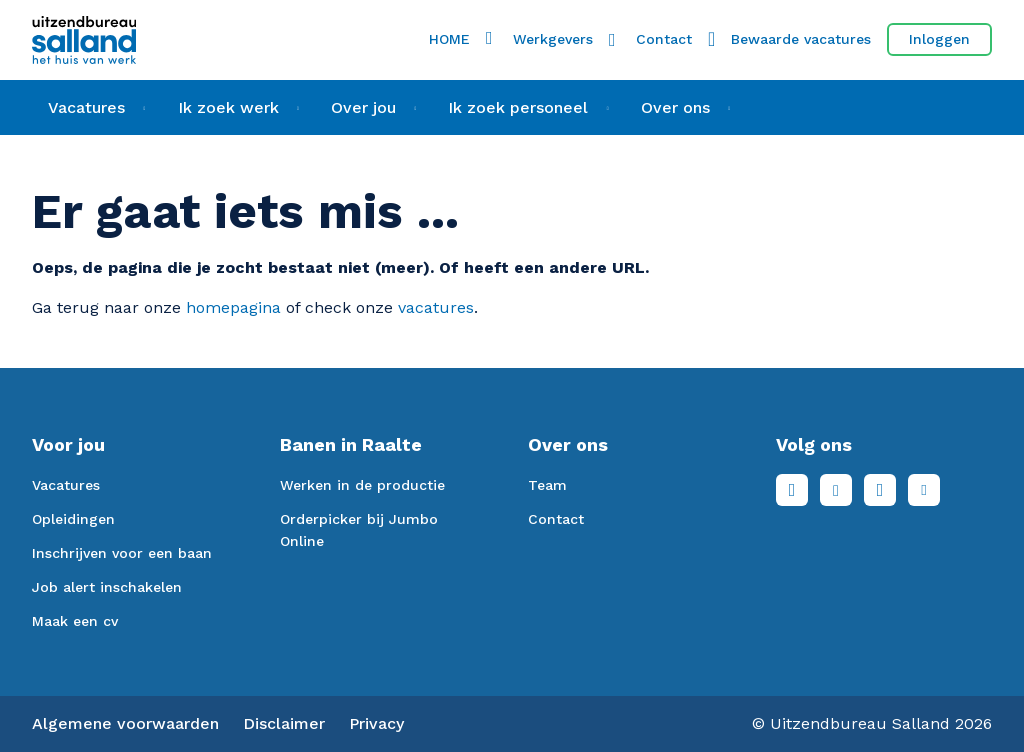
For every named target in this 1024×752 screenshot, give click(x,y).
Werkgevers (553, 39)
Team (547, 485)
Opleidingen (73, 519)
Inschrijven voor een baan (122, 553)
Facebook (792, 490)
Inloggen (939, 39)
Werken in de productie (362, 485)
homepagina (233, 307)
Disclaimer (284, 723)
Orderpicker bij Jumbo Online (359, 530)
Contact (664, 39)
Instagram (880, 490)
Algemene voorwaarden (125, 723)
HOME (449, 39)
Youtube (924, 490)
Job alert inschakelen (107, 587)
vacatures (436, 307)
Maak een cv (75, 621)
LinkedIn (836, 490)
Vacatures (66, 485)
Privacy (376, 723)
